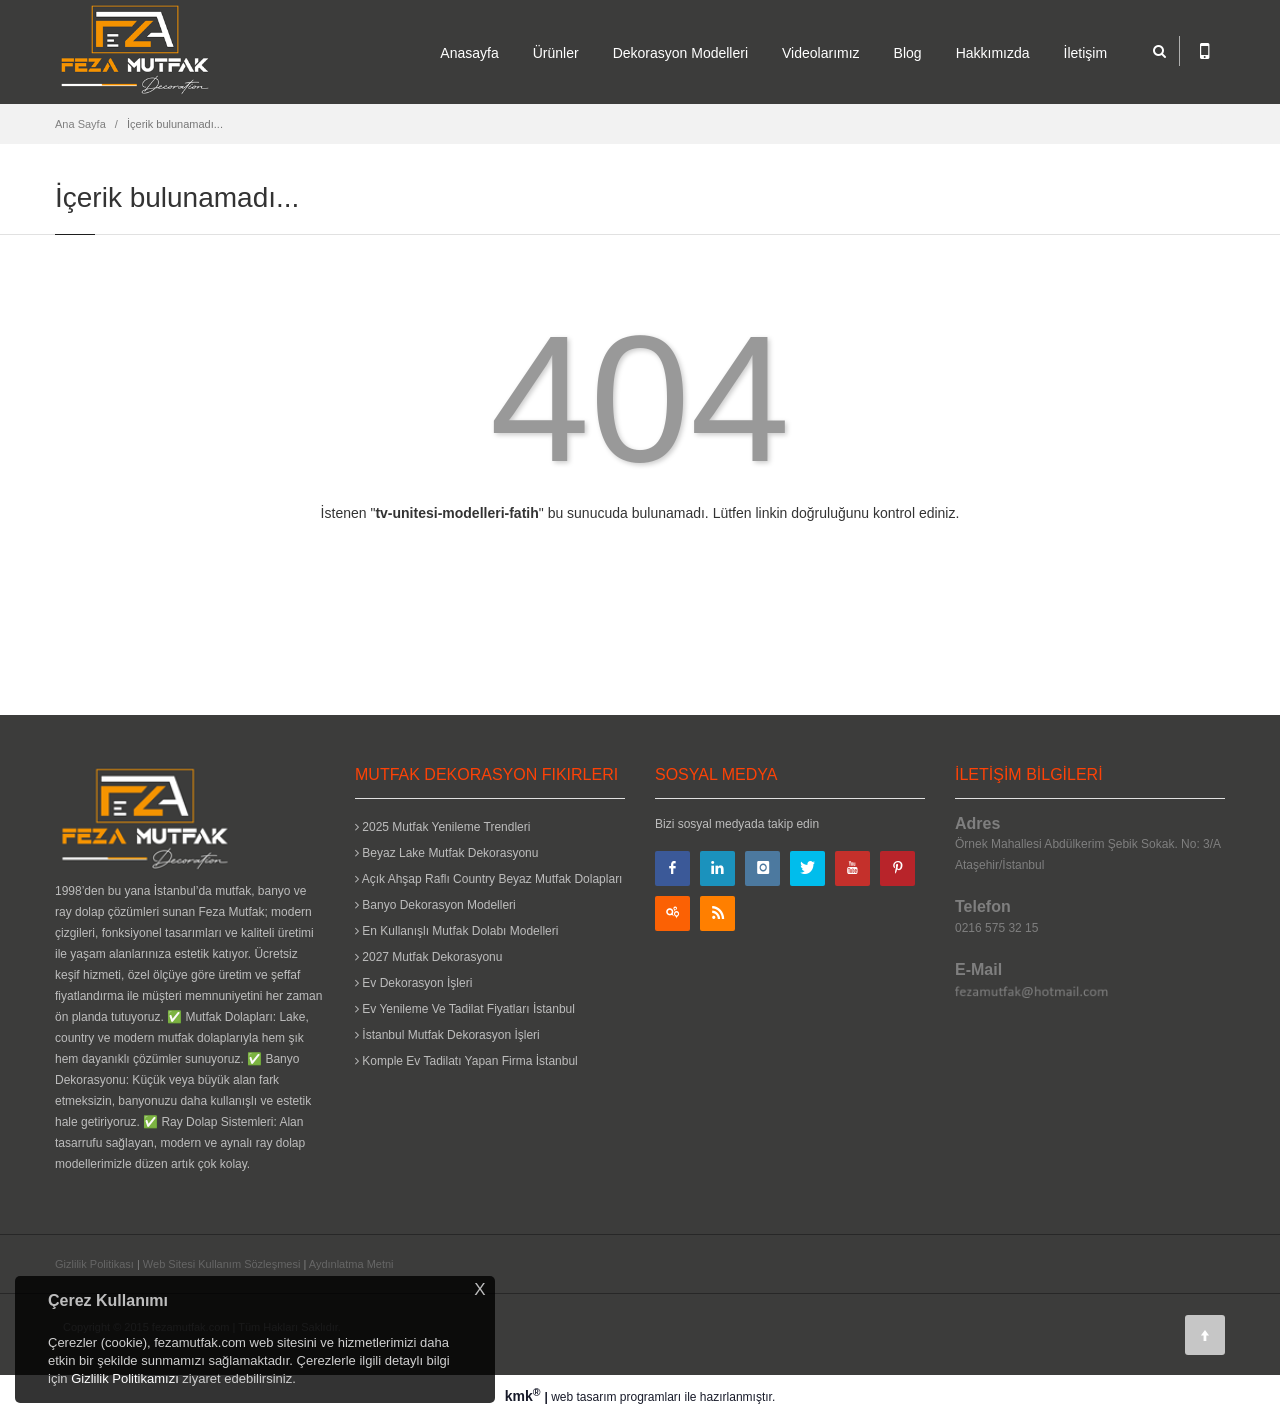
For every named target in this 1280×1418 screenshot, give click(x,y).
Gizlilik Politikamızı (125, 1378)
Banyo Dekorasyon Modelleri (435, 905)
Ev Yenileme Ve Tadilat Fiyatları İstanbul (465, 1009)
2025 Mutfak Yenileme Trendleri (442, 827)
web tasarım (583, 1397)
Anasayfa (469, 53)
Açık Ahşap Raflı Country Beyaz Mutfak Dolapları (488, 879)
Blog (908, 53)
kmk (525, 1396)
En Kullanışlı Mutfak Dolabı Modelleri (456, 931)
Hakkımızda (993, 53)
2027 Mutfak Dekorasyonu (428, 957)
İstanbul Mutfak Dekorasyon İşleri (447, 1035)
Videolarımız (821, 53)
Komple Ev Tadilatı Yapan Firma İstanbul (466, 1061)
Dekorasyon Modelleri (680, 53)
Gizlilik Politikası (94, 1264)
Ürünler (556, 53)
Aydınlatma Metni (351, 1264)
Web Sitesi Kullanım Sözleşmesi (222, 1264)
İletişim (1086, 53)
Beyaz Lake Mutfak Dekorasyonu (446, 853)
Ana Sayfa (80, 124)
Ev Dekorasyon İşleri (413, 983)
